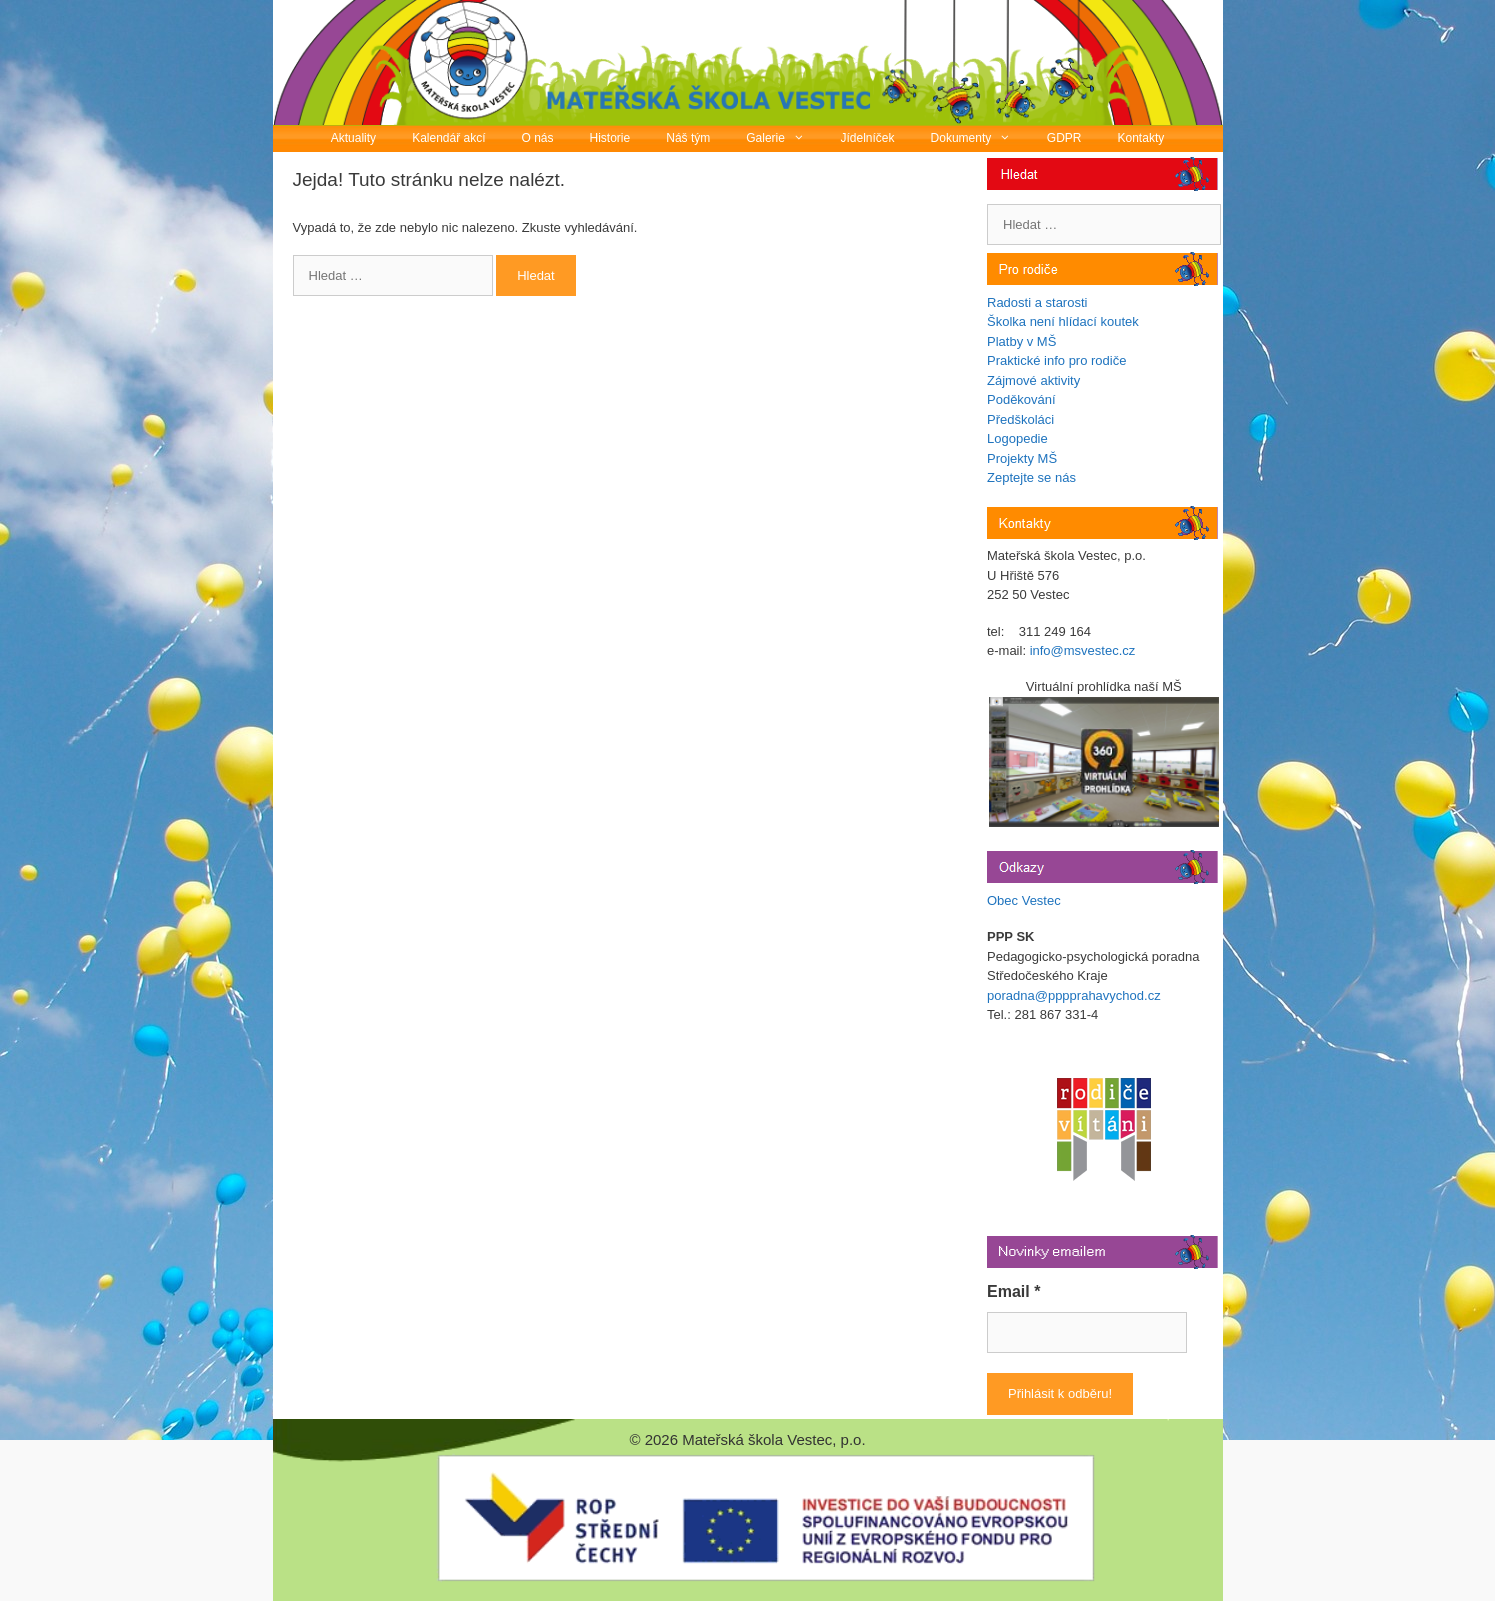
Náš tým (688, 138)
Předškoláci (1020, 419)
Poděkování (1021, 399)
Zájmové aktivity (1033, 380)
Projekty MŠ (1022, 458)
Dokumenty (980, 138)
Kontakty (1141, 138)
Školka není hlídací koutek (1063, 321)
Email (1013, 1291)
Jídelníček (868, 138)
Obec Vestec (1024, 900)
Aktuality (353, 138)
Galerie (784, 138)
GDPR (1064, 138)
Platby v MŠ (1021, 341)
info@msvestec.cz (1083, 650)
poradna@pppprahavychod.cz (1074, 995)
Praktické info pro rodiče (1056, 360)
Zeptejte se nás (1031, 477)
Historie (610, 138)
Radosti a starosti (1037, 302)
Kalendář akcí (448, 138)
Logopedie (1017, 438)
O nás (538, 138)
